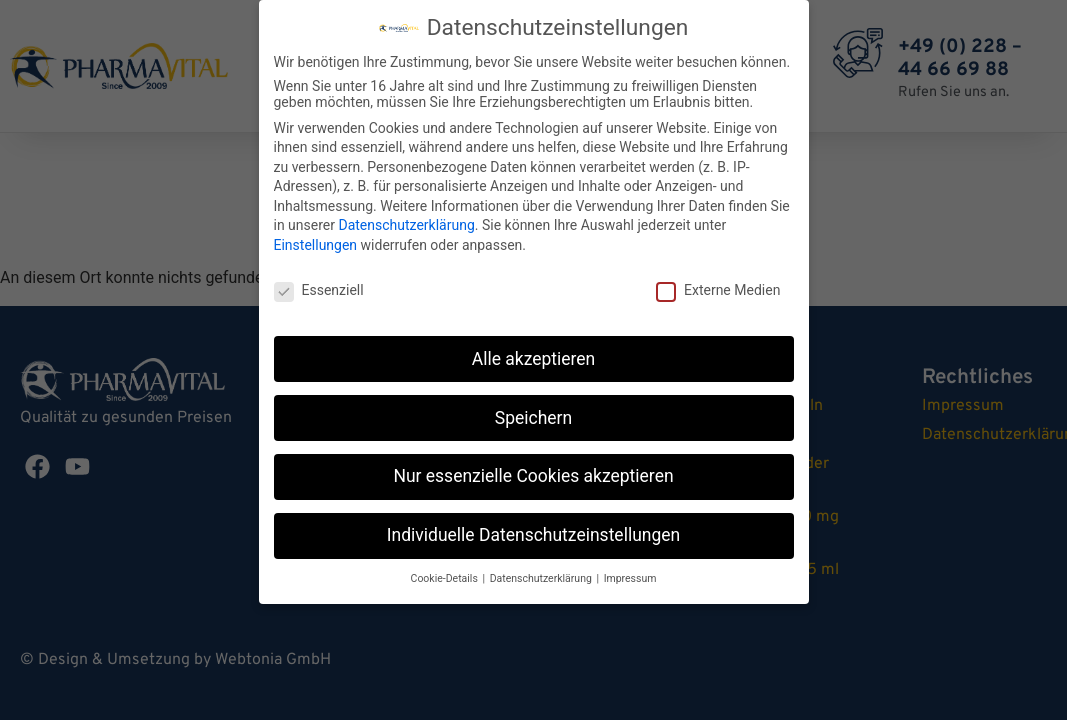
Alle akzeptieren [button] (534, 351)
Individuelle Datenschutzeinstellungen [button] (533, 527)
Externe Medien (718, 282)
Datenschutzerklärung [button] (542, 570)
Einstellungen (316, 237)
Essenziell (319, 282)
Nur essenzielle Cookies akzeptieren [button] (533, 468)
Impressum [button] (630, 570)
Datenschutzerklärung (406, 217)
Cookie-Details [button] (446, 570)
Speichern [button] (533, 410)
